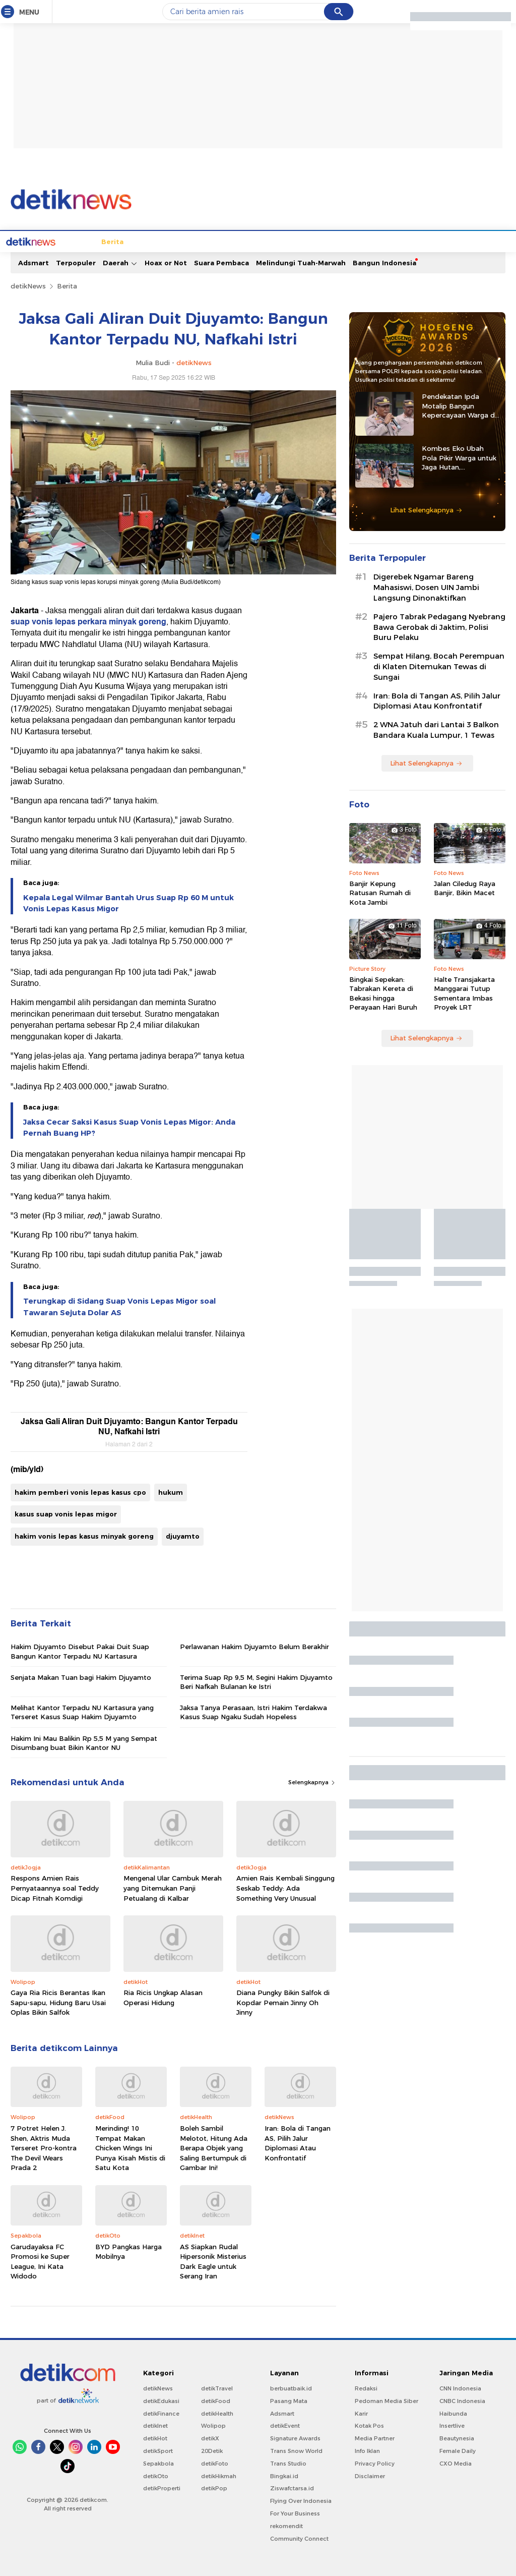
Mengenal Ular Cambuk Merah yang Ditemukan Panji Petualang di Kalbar (172, 1887)
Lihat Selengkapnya (426, 509)
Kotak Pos (369, 2424)
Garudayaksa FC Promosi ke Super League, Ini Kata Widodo (40, 2260)
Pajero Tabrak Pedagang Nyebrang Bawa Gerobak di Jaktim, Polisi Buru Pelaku (439, 626)
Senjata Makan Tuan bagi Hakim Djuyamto (81, 1676)
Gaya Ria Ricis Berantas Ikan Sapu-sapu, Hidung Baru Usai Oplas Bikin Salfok (58, 2001)
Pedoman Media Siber (386, 2400)
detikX (243, 241)
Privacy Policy (375, 2462)
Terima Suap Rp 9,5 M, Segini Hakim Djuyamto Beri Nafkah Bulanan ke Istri (256, 1680)
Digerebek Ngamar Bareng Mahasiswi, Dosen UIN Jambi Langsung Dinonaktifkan (426, 586)
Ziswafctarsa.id (292, 2487)
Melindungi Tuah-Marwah (301, 262)
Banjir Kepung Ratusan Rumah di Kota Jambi (380, 892)
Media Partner (375, 2437)
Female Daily (457, 2449)
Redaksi (366, 2387)
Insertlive (452, 2424)
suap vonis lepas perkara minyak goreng (88, 620)
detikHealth (217, 2412)
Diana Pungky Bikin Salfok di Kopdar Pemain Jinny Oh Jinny (283, 2001)
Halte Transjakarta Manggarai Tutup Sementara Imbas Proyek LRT (464, 992)
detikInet (155, 2424)
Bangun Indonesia (384, 262)
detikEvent (285, 2424)
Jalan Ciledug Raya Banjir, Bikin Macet (464, 887)
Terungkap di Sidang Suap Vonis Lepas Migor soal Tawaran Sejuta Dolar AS (119, 1306)
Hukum (212, 241)
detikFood (215, 2400)
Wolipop (213, 2424)
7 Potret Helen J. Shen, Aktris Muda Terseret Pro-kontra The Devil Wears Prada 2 (44, 2147)
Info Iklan (367, 2449)
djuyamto (183, 1535)
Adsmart (33, 262)
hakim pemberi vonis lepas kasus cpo (80, 1491)
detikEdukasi (161, 2400)
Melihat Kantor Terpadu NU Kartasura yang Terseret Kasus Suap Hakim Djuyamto (82, 1711)
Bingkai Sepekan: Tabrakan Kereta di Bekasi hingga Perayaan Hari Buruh (383, 992)
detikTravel (217, 2387)
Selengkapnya (312, 1781)
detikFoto (214, 2462)
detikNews (28, 285)
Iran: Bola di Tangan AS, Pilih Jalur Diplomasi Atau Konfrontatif (298, 2142)
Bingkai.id (284, 2475)
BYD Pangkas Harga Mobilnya (128, 2251)
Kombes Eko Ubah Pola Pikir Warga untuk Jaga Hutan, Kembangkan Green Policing (459, 457)
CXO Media (455, 2462)
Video (460, 241)
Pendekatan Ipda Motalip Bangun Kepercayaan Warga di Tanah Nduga (459, 405)
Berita (74, 241)
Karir (361, 2412)
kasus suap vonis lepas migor (66, 1513)
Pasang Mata (288, 2400)
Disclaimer (370, 2475)
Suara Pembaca (221, 262)
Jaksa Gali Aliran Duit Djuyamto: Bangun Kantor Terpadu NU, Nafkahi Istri (129, 1425)
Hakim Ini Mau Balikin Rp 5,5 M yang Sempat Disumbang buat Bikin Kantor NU (84, 1741)
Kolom (274, 241)
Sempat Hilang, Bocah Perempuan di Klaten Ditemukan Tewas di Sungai (438, 666)
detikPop (214, 2487)
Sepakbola (158, 2462)
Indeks (488, 241)
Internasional (169, 241)
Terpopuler (76, 262)
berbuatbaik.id (291, 2387)
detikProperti (161, 2487)
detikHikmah (218, 2475)
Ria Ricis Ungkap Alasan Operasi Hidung (163, 1996)
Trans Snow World (296, 2449)
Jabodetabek (116, 241)
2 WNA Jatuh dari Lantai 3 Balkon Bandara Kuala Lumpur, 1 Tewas (436, 729)
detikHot (155, 2437)
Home (45, 241)
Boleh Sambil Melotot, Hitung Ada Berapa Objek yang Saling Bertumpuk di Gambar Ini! (213, 2147)
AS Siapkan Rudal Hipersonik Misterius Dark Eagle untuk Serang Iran (213, 2260)
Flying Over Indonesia (301, 2499)
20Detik (212, 2449)
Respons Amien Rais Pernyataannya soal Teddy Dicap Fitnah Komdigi (55, 1887)
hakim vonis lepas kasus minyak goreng (84, 1535)
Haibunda (453, 2412)
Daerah (120, 262)
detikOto (155, 2475)
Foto (434, 241)
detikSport (158, 2449)
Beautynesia (456, 2437)
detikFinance (161, 2412)
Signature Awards (295, 2437)
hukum (170, 1491)
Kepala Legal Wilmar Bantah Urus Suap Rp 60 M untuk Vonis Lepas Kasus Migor (128, 902)
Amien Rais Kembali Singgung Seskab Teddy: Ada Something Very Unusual (285, 1887)
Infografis (402, 241)
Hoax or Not (166, 262)
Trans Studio (288, 2462)
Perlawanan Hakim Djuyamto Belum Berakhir (254, 1646)
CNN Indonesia (460, 2387)
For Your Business (295, 2512)
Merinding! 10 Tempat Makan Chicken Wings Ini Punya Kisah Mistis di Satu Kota (130, 2147)
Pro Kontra (359, 241)
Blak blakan (312, 241)
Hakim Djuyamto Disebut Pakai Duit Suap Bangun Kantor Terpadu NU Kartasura (80, 1650)
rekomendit (286, 2525)
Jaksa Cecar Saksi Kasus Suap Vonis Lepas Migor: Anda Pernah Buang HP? (129, 1127)
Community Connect (299, 2537)
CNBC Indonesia (462, 2400)
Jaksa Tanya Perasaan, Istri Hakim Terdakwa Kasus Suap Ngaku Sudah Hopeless (253, 1711)
